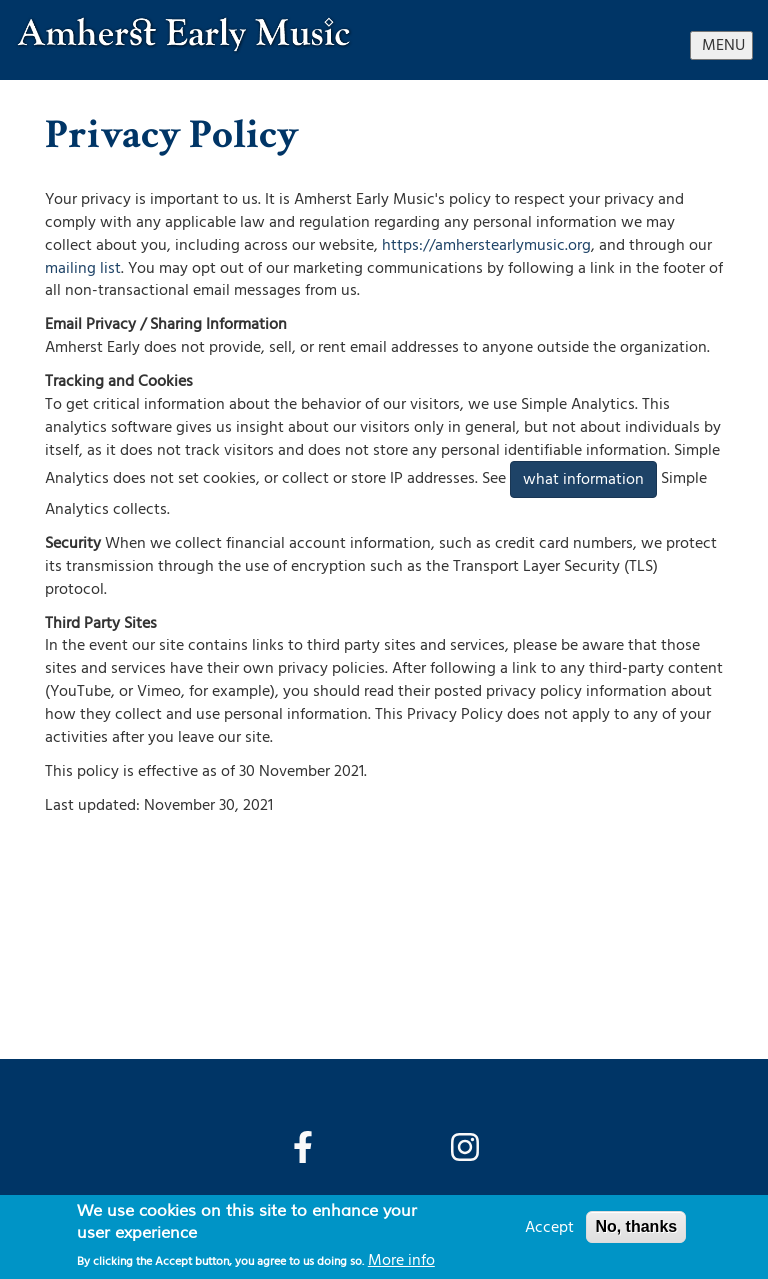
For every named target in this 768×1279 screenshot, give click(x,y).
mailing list (83, 268)
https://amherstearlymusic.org (486, 245)
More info (401, 1260)
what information (583, 479)
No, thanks (636, 1226)
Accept (549, 1227)
